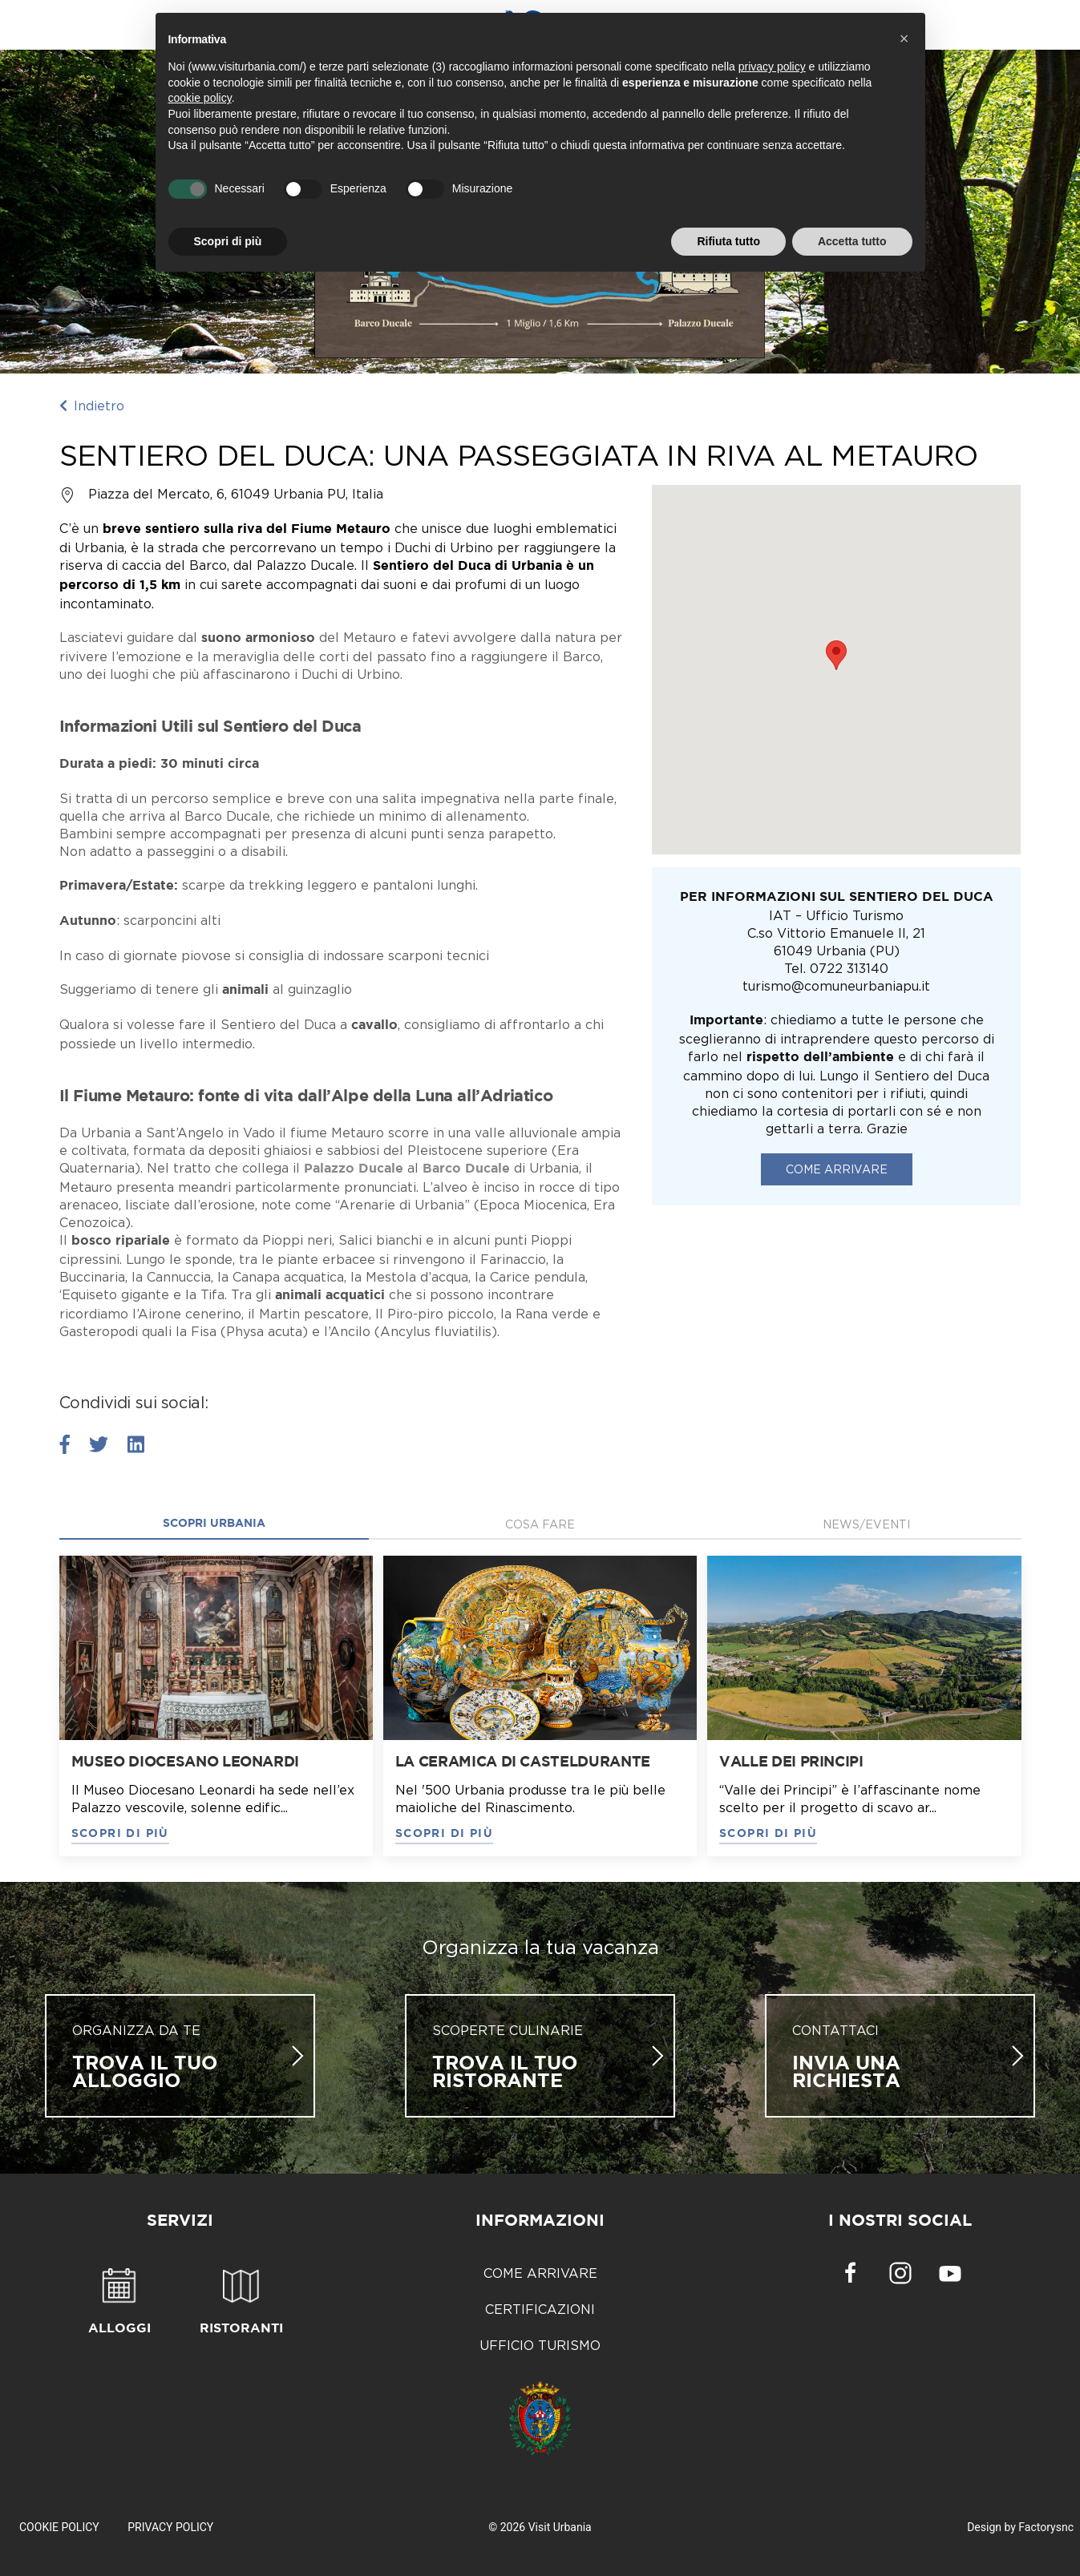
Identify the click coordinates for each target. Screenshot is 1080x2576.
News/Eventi (866, 1524)
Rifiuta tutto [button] (728, 241)
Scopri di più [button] (228, 241)
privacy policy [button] (772, 66)
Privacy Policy (170, 2527)
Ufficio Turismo (540, 2345)
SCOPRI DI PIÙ (120, 1834)
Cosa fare (540, 1524)
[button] (904, 38)
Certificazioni (540, 2309)
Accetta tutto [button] (852, 241)
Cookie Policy (59, 2527)
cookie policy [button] (200, 97)
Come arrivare (837, 1169)
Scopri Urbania (214, 1523)
